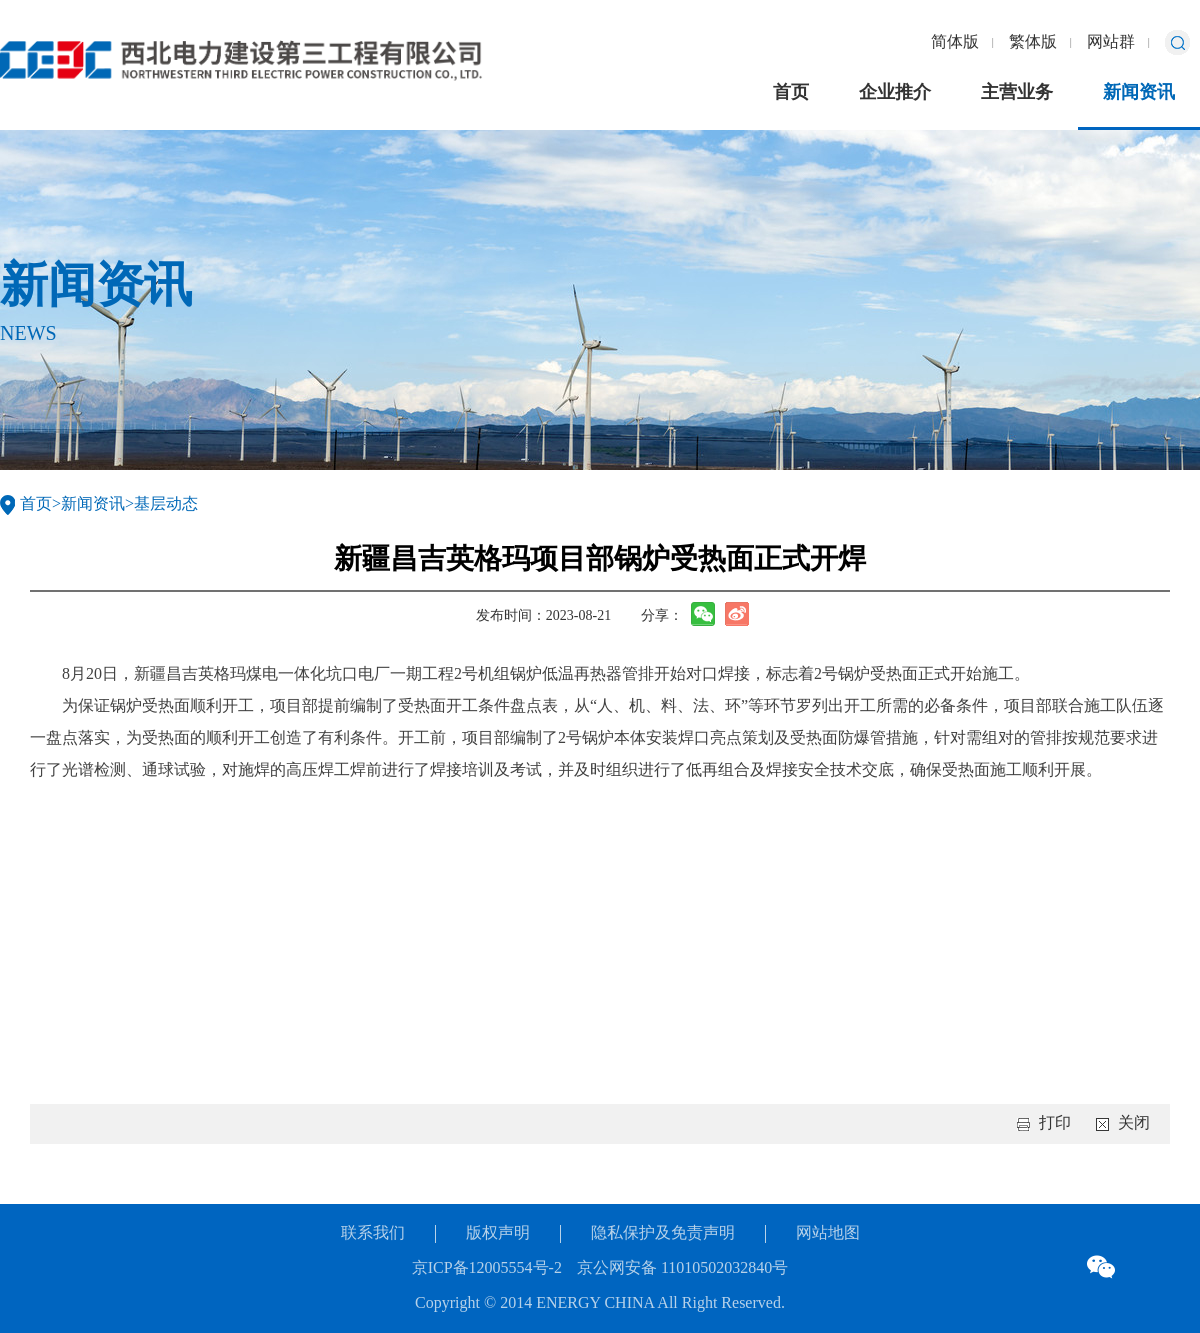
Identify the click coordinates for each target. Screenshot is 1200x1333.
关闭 (1134, 1123)
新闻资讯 (1139, 93)
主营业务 (1017, 93)
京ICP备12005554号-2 (487, 1268)
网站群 (1111, 42)
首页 (791, 93)
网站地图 (828, 1233)
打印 (1055, 1123)
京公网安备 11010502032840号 (682, 1268)
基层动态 (166, 504)
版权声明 (498, 1233)
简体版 (955, 42)
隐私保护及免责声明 (663, 1233)
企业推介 (895, 93)
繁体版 (1033, 42)
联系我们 (373, 1233)
